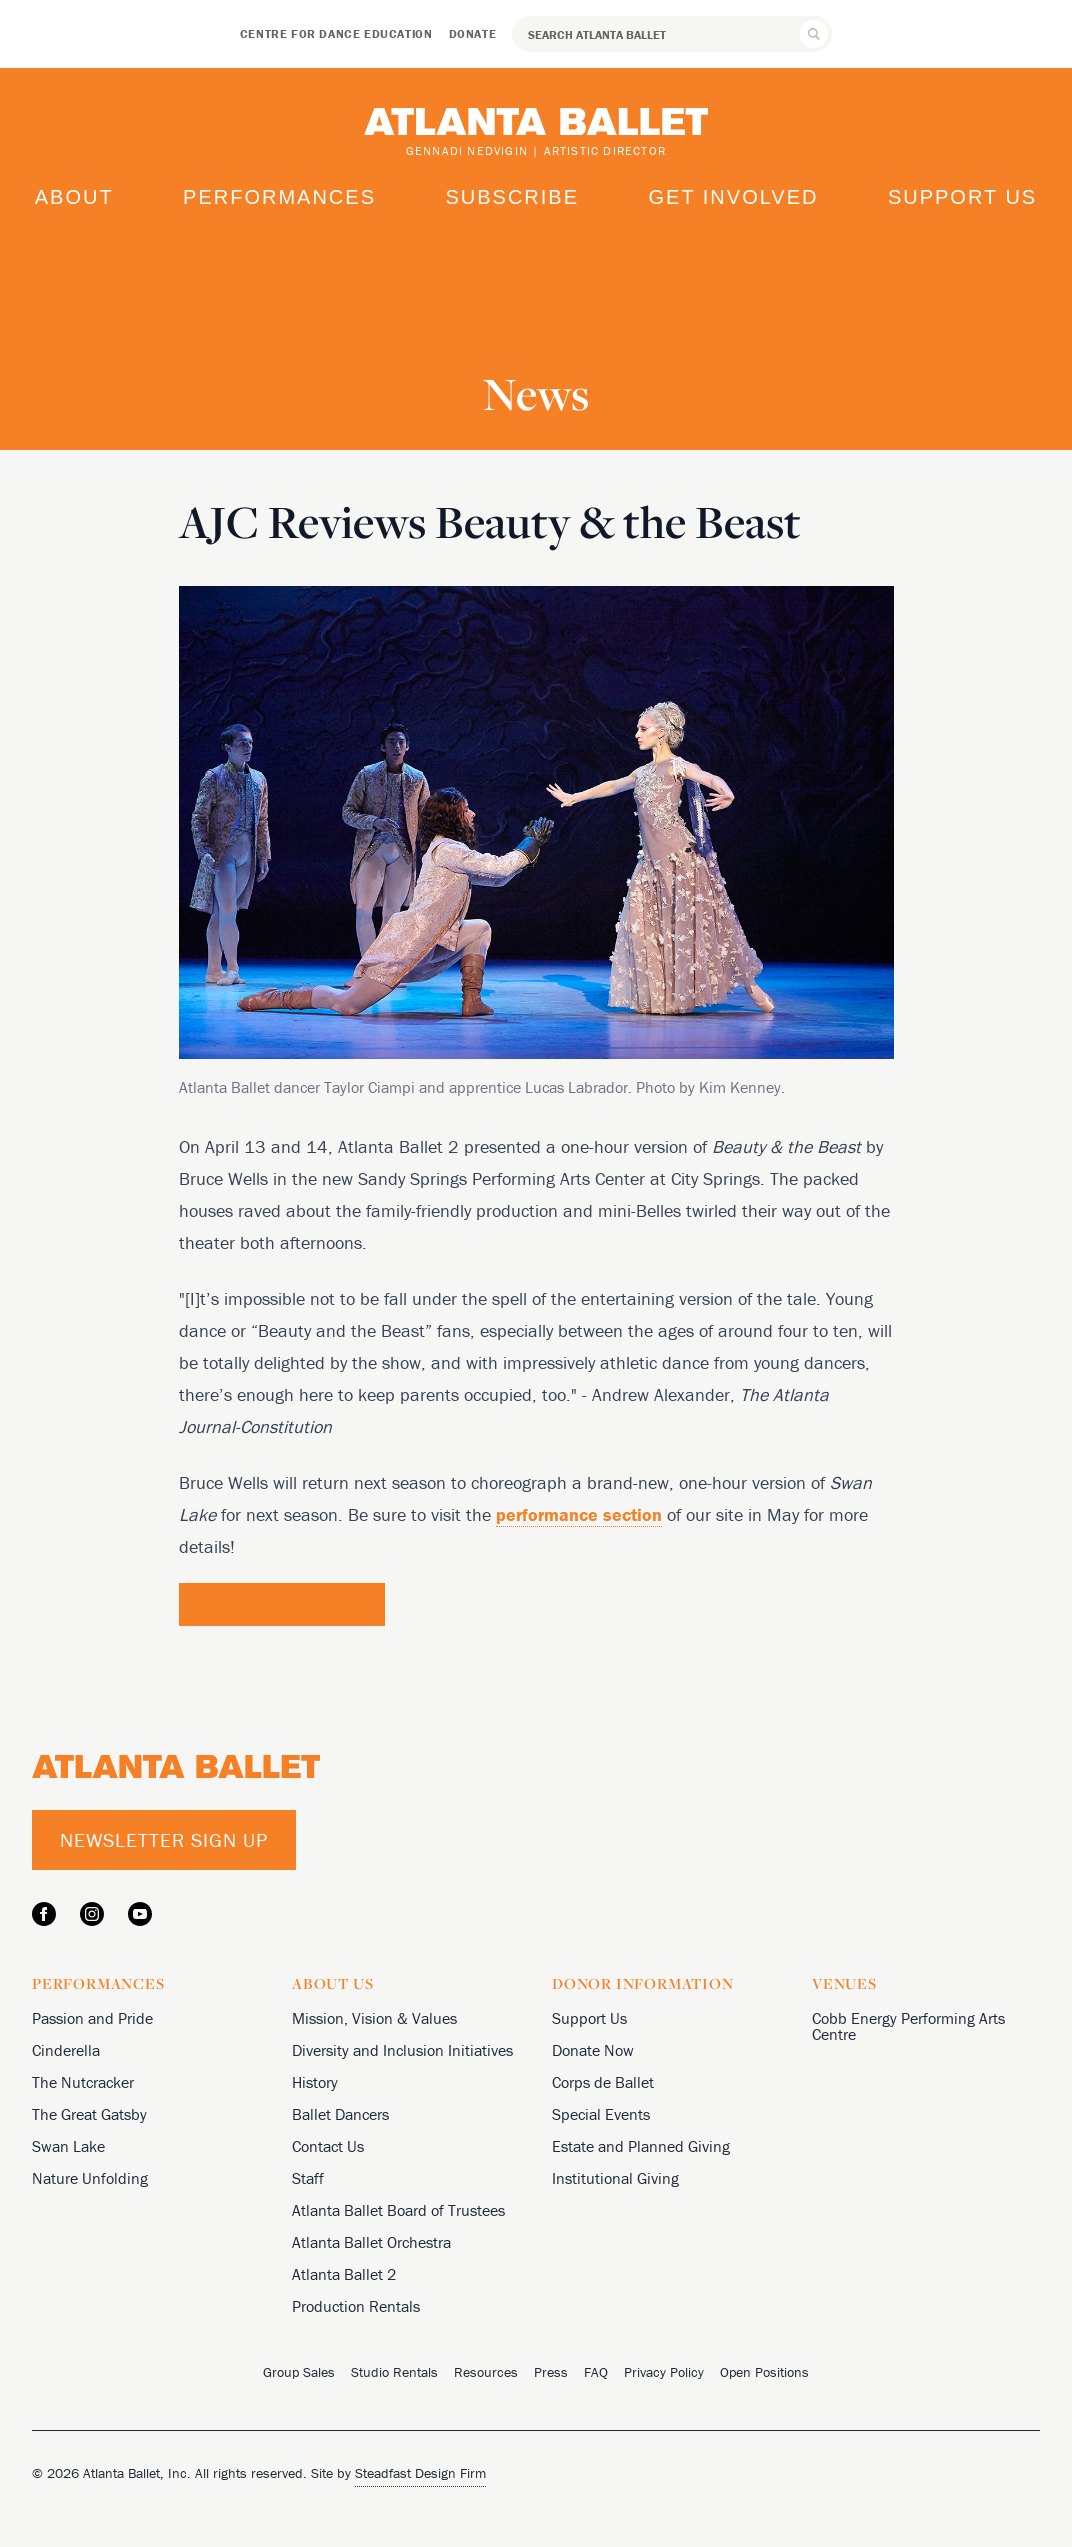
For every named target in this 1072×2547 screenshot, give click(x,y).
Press (551, 2372)
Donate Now (593, 2050)
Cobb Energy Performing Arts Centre (908, 2026)
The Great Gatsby (89, 2114)
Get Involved (733, 197)
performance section (579, 1514)
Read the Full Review (282, 1604)
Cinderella (66, 2050)
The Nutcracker (83, 2082)
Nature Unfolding (90, 2178)
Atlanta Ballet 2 (344, 2274)
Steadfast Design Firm (420, 2473)
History (315, 2082)
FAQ (596, 2372)
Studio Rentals (394, 2372)
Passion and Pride (92, 2018)
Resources (486, 2372)
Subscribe (512, 197)
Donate (473, 33)
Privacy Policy (664, 2372)
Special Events (601, 2114)
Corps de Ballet (603, 2082)
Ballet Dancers (340, 2114)
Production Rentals (356, 2306)
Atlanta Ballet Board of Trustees (398, 2210)
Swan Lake (68, 2146)
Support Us (962, 197)
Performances (279, 197)
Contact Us (328, 2146)
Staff (308, 2178)
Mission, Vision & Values (374, 2018)
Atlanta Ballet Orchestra (371, 2242)
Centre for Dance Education (336, 33)
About (74, 197)
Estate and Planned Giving (641, 2146)
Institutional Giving (615, 2178)
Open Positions (764, 2372)
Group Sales (299, 2372)
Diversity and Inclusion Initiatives (402, 2050)
